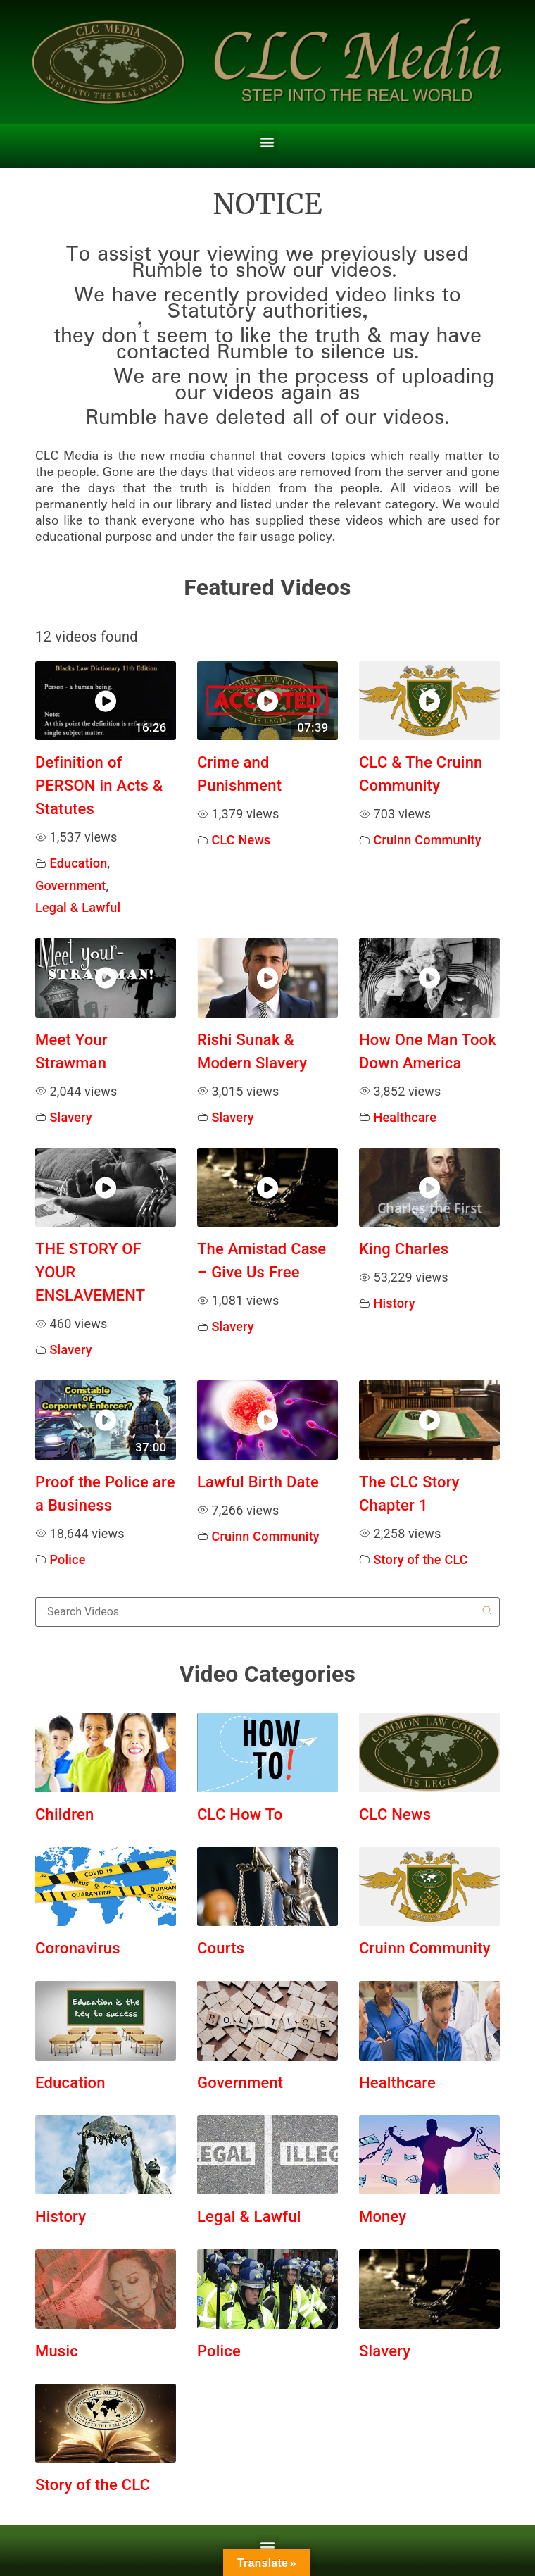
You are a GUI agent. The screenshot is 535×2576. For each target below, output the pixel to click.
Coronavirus (77, 1948)
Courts (220, 1948)
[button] (267, 142)
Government (70, 885)
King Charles (403, 1249)
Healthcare (404, 1117)
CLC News (240, 839)
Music (56, 2351)
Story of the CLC (420, 1559)
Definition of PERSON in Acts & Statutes (99, 786)
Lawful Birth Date (258, 1482)
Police (68, 1559)
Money (382, 2216)
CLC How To (240, 1814)
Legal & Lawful (77, 907)
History (394, 1303)
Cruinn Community (427, 839)
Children (64, 1814)
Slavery (71, 1117)
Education (79, 863)
